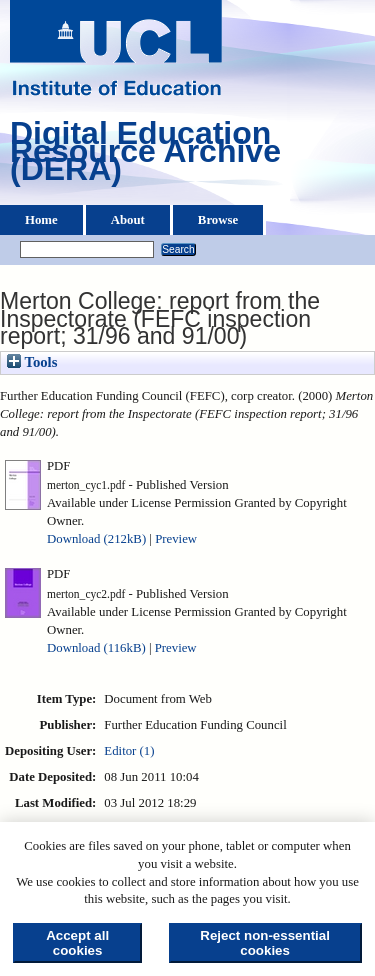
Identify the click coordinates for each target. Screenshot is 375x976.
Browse (218, 220)
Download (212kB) (96, 539)
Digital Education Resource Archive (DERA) (145, 156)
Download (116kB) (96, 648)
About (128, 220)
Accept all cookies (77, 943)
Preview (176, 539)
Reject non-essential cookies (265, 943)
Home (41, 220)
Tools (32, 362)
